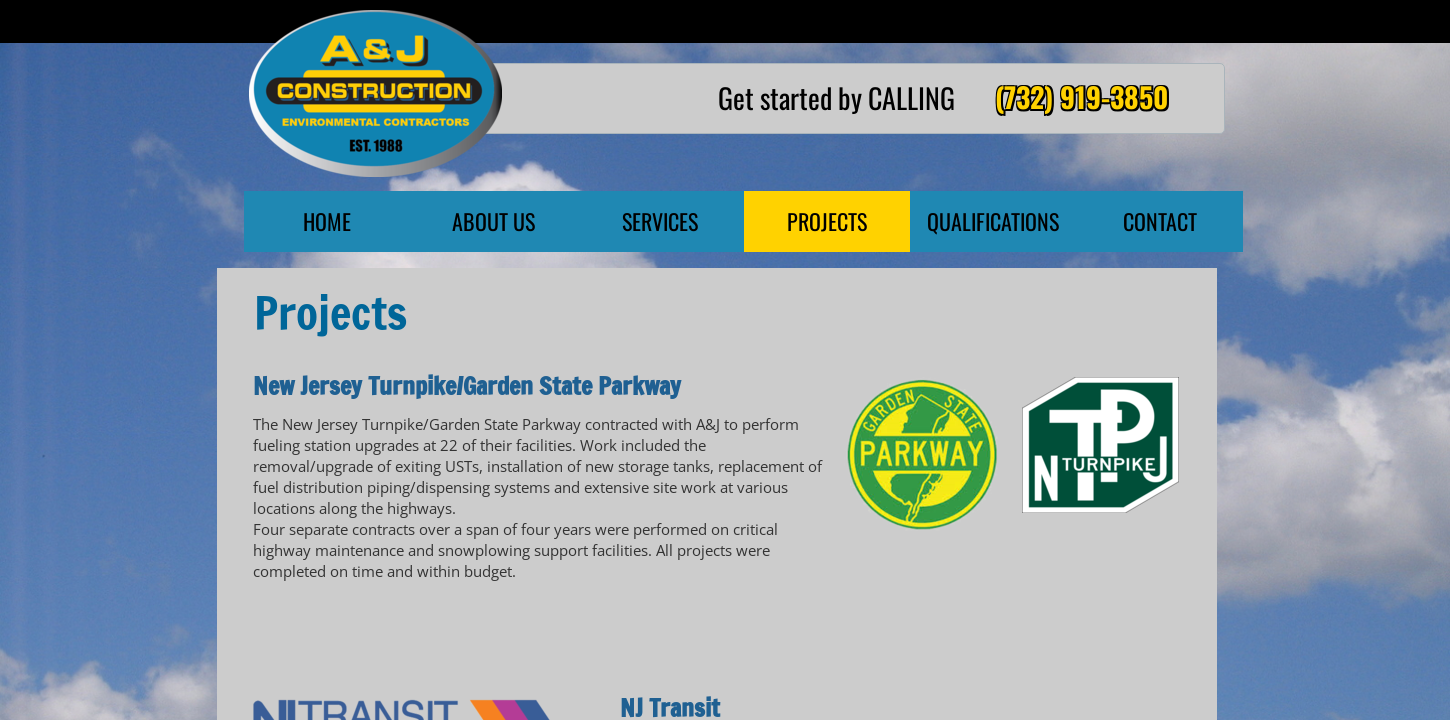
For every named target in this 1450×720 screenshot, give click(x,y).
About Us (493, 221)
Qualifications (993, 221)
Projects (827, 221)
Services (660, 221)
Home (327, 221)
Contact (1160, 221)
